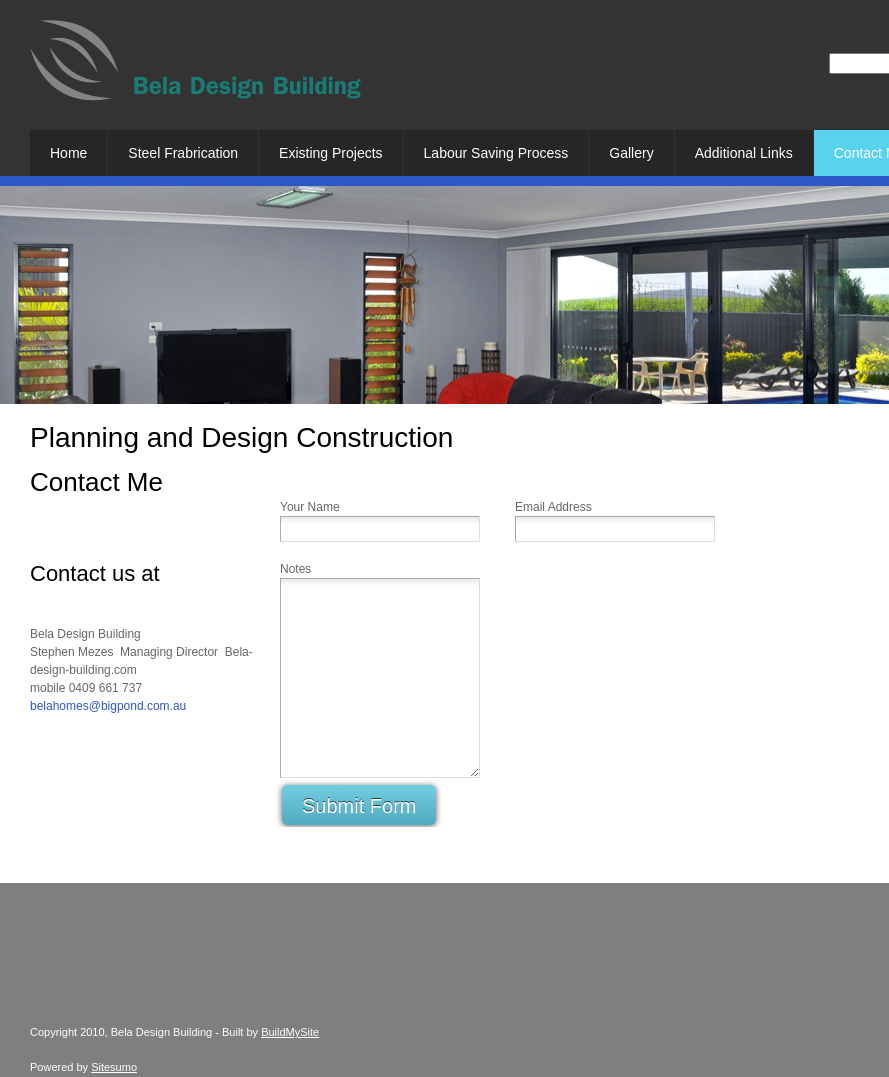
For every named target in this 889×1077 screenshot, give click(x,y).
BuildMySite (290, 1032)
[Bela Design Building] (195, 68)
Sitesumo (114, 1067)
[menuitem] (68, 153)
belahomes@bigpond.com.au (108, 706)
